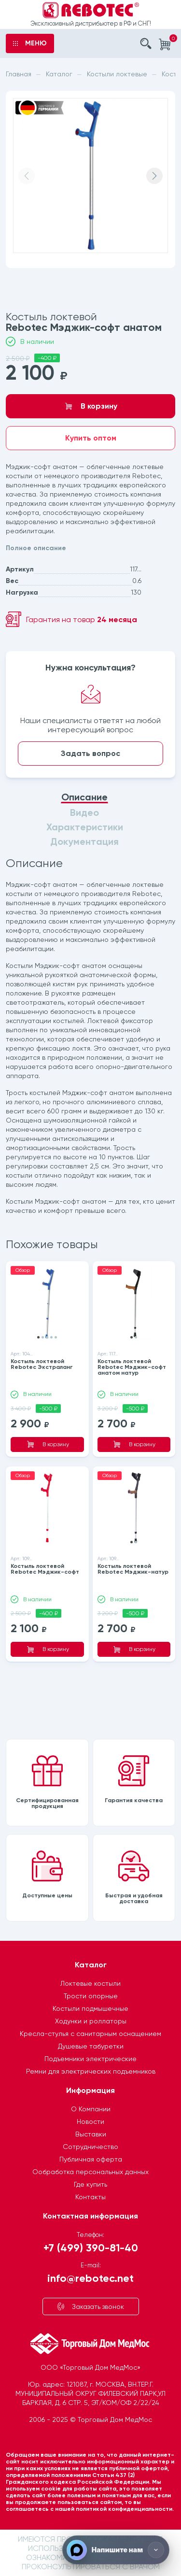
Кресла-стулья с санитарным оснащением (90, 2033)
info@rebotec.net (90, 2278)
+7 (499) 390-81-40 (90, 2247)
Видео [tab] (84, 813)
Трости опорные (91, 1996)
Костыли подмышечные (90, 2008)
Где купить (90, 2184)
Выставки (90, 2134)
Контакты (90, 2197)
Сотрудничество (90, 2146)
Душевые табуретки (91, 2046)
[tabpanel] (90, 1037)
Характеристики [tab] (84, 827)
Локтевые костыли (90, 1983)
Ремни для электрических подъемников (90, 2071)
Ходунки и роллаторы (90, 2021)
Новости (90, 2121)
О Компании (91, 2109)
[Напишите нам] (115, 2549)
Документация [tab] (84, 842)
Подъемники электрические (90, 2059)
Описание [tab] (84, 797)
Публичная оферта (90, 2159)
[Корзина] (164, 44)
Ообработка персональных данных (90, 2172)
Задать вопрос (90, 753)
